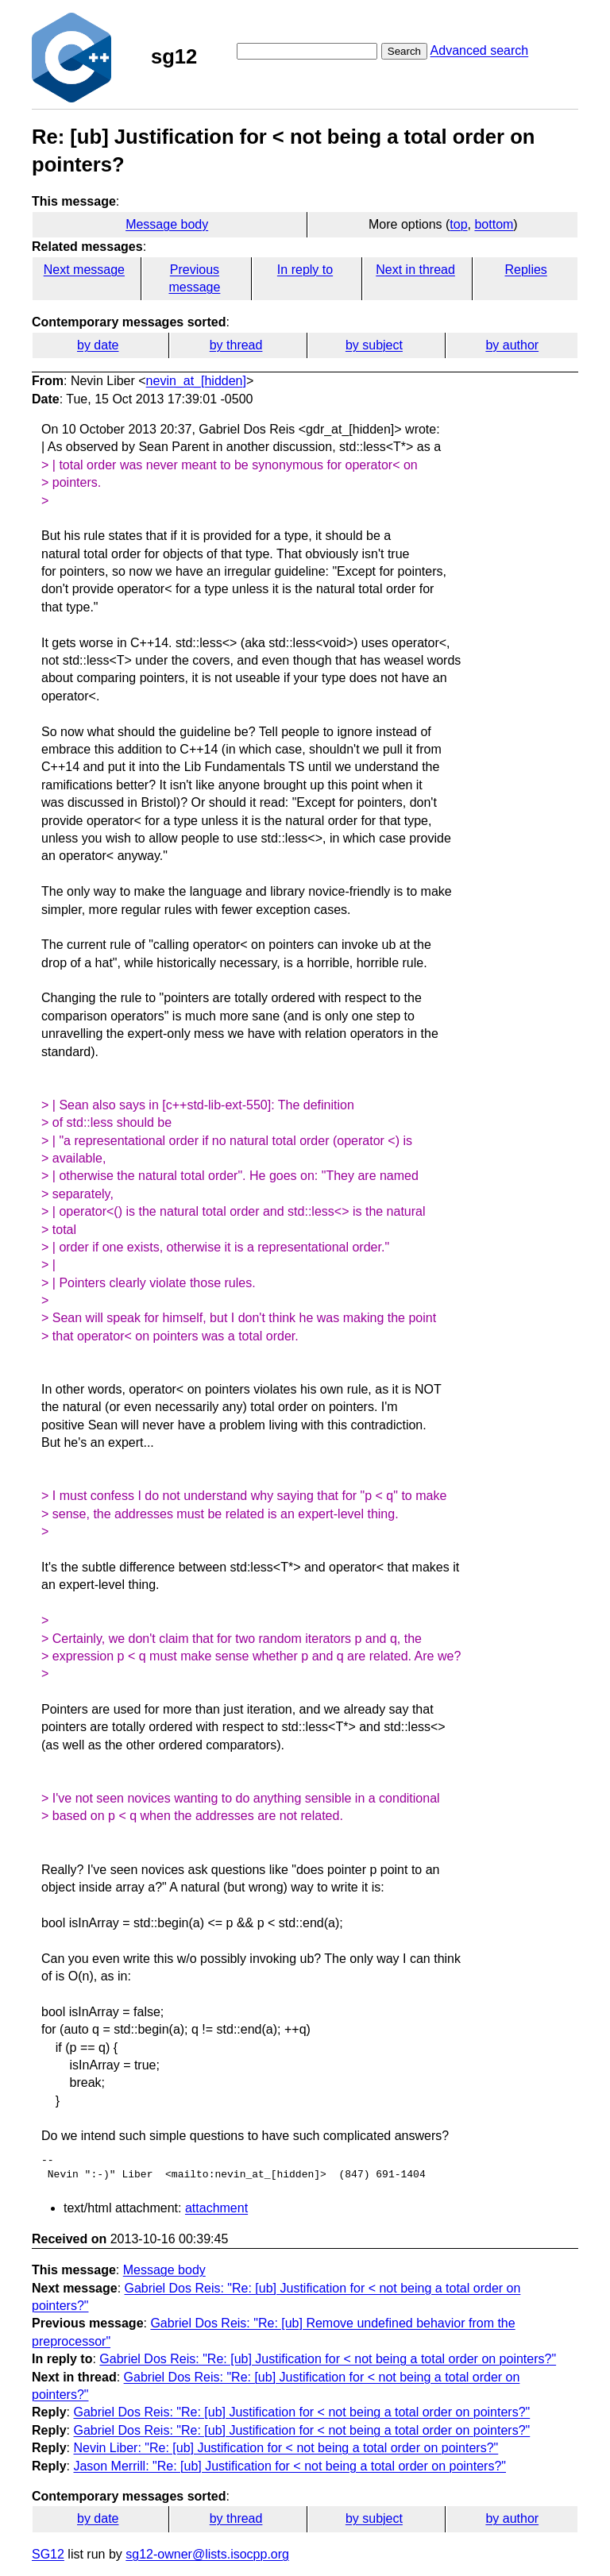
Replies (525, 269)
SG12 (48, 2554)
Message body (166, 224)
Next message (84, 269)
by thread (236, 345)
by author (512, 345)
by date (97, 345)
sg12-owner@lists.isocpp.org (207, 2554)
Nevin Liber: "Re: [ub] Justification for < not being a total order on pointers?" (285, 2448)
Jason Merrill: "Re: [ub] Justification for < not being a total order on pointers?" (289, 2466)
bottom (493, 224)
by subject (374, 345)
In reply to (305, 269)
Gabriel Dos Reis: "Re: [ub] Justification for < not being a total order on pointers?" (327, 2359)
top (458, 224)
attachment (216, 2208)
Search (404, 51)
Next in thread (415, 269)
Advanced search (479, 50)
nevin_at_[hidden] (196, 381)
